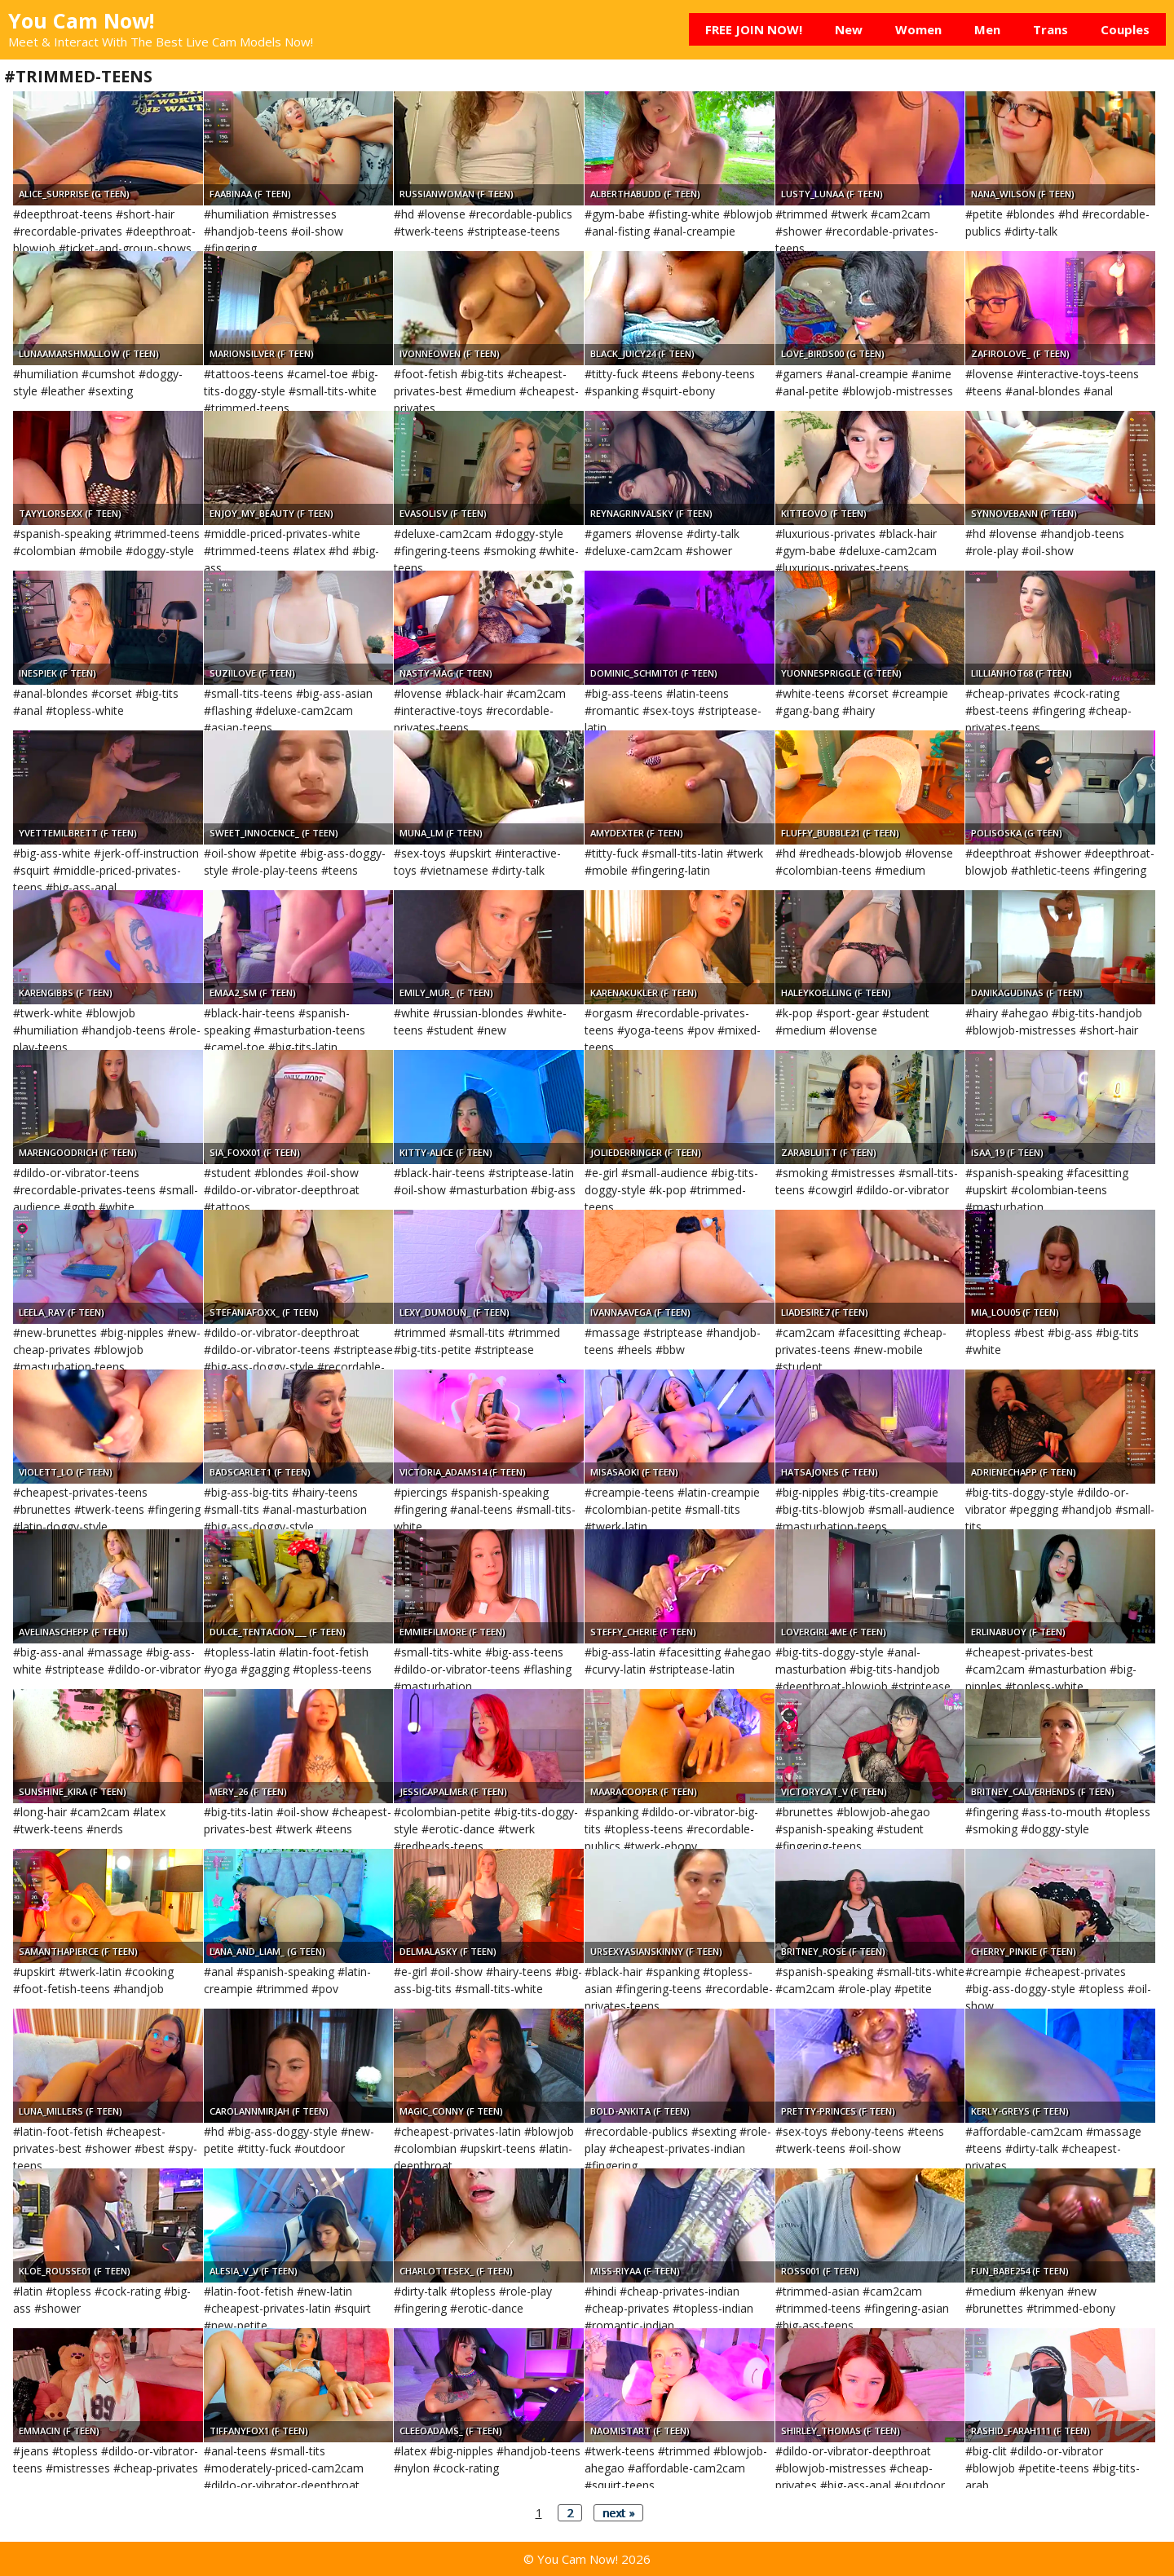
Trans (1050, 29)
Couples (1125, 29)
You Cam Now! (81, 20)
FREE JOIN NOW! (753, 29)
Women (918, 29)
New (849, 29)
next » (618, 2513)
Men (987, 29)
